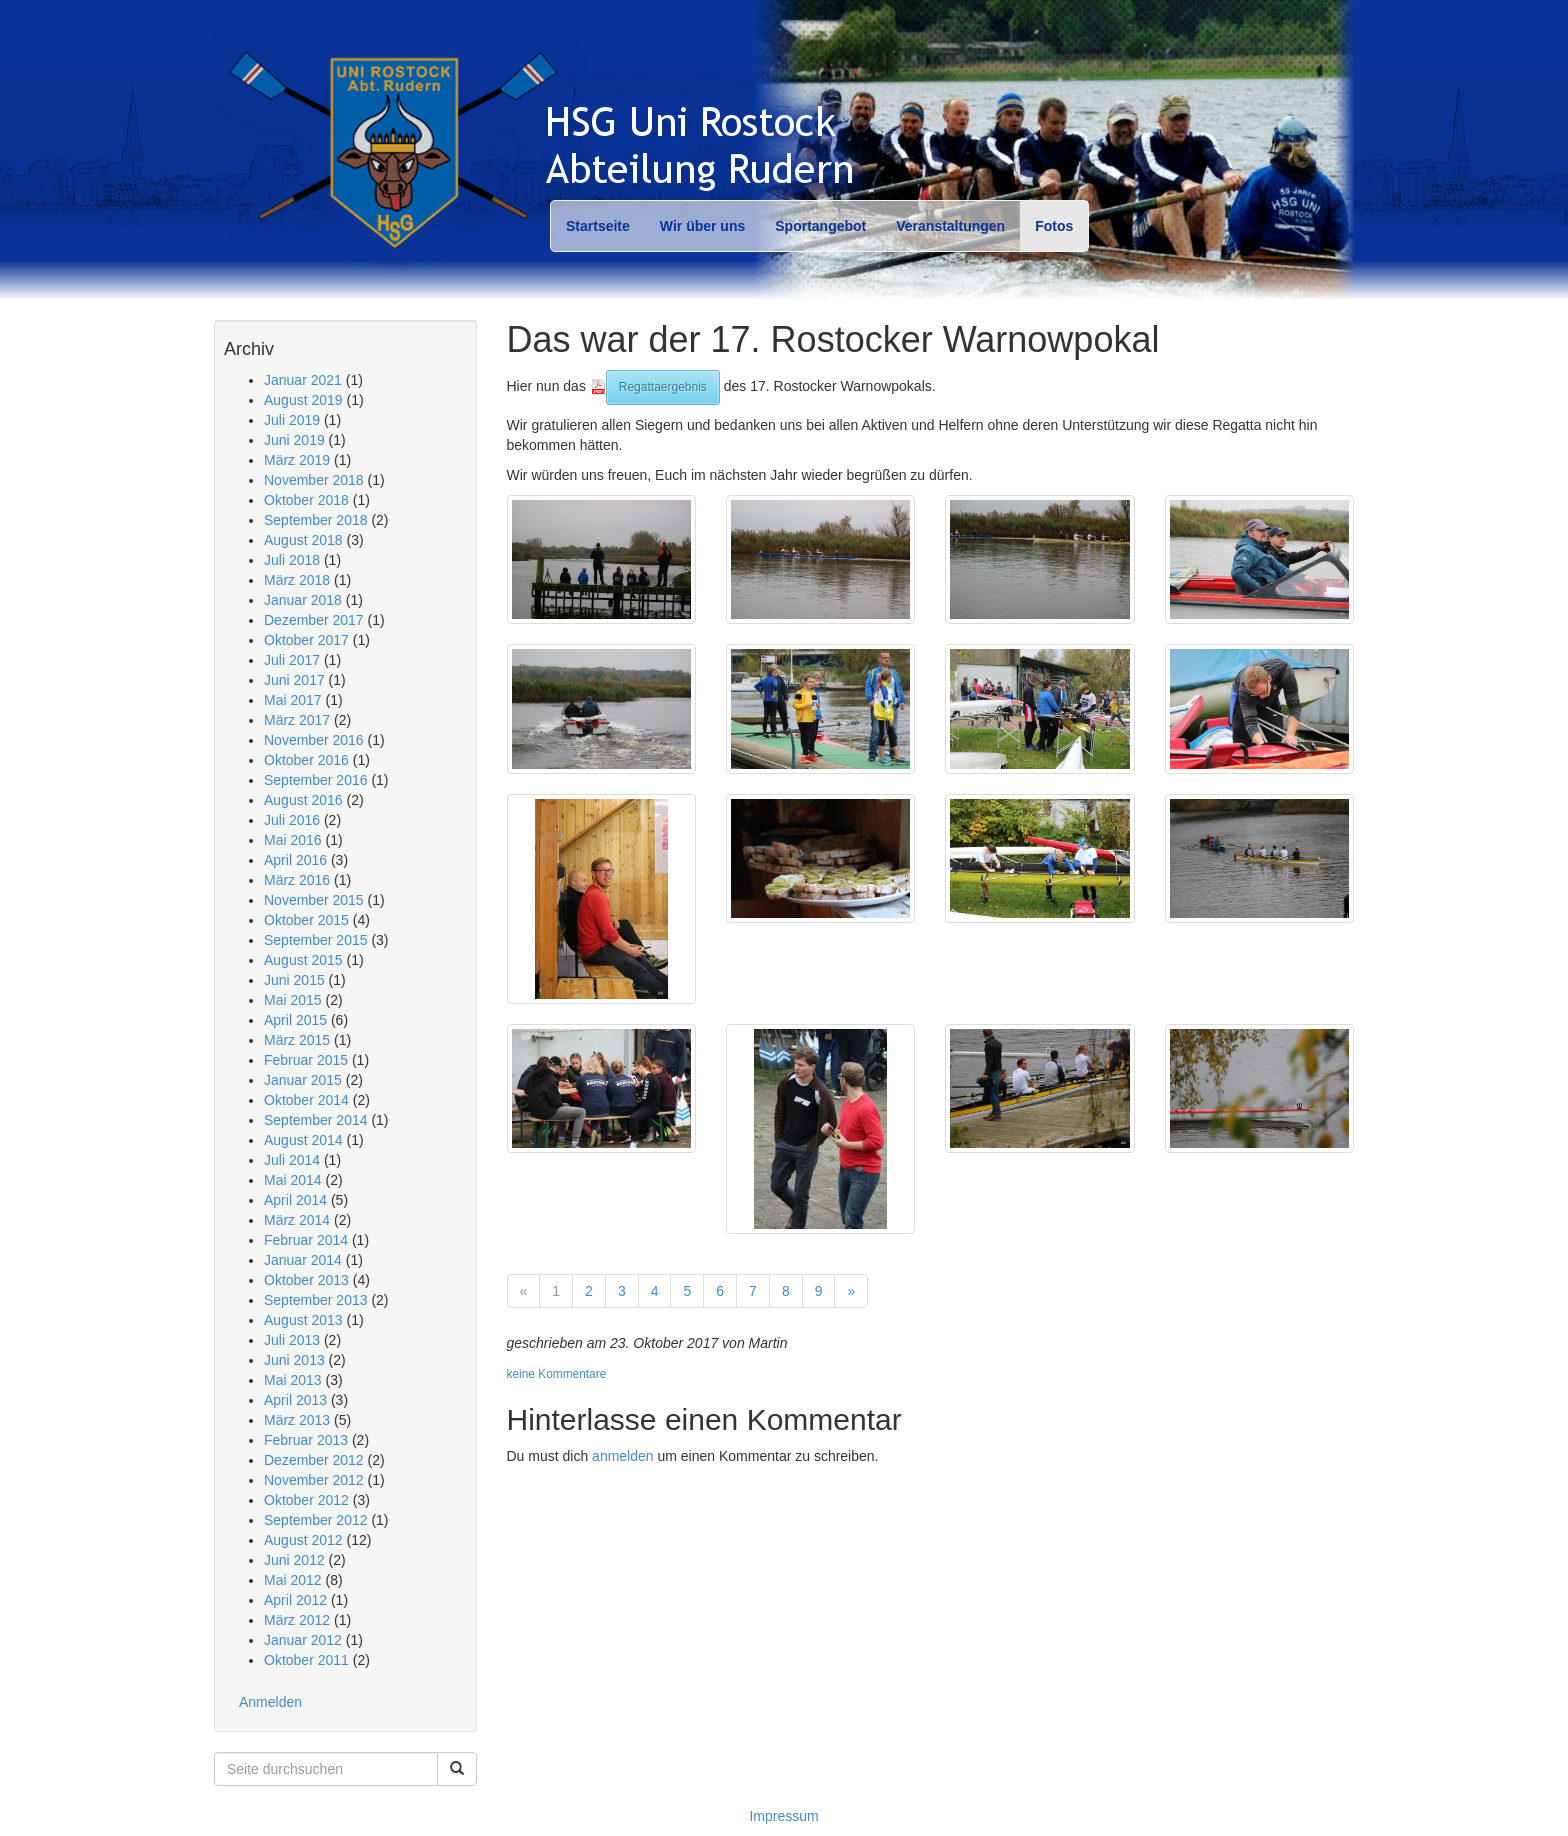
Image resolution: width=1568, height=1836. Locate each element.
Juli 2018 (292, 560)
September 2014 (316, 1120)
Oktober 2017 (306, 640)
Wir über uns (702, 226)
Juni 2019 (294, 440)
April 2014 (295, 1200)
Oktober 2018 (306, 500)
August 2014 (303, 1140)
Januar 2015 (303, 1080)
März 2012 (297, 1620)
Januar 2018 (303, 600)
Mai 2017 (293, 700)
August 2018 (303, 540)
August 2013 (303, 1320)
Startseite (598, 226)
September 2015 (316, 940)
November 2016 (314, 740)
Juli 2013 (292, 1340)
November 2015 (314, 900)
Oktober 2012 (306, 1500)
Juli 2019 (292, 420)
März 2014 (297, 1220)
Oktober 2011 (306, 1660)
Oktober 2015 (306, 920)
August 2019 (303, 400)
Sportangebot (820, 226)
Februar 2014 (306, 1240)
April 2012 (295, 1600)
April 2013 (295, 1400)
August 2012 (303, 1540)
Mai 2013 (293, 1380)
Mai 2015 (293, 1000)
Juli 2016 (292, 820)
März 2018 (297, 580)
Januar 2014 (303, 1260)
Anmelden (270, 1702)
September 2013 (316, 1300)
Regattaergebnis (663, 387)
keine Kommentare (557, 1374)
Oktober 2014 (306, 1100)
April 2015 (295, 1020)
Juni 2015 (294, 980)
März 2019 (297, 460)
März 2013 (297, 1420)
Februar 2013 (306, 1440)
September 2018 (316, 520)
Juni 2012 (294, 1560)
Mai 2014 (293, 1180)
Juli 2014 (292, 1160)
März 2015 (297, 1040)
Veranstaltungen (950, 226)
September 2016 (316, 780)
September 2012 (316, 1520)
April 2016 (295, 860)
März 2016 (297, 880)
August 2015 (303, 960)
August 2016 (303, 800)
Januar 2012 (303, 1640)
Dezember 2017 (314, 620)
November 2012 (314, 1480)
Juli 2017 (292, 660)
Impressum (783, 1816)
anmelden (623, 1456)
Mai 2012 (293, 1580)
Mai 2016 (293, 840)
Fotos (1054, 226)
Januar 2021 (303, 380)
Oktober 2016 (306, 760)
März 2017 (297, 720)
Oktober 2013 (306, 1280)
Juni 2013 (294, 1360)
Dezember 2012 (314, 1460)
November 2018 (314, 480)
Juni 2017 (294, 680)
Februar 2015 (306, 1060)
